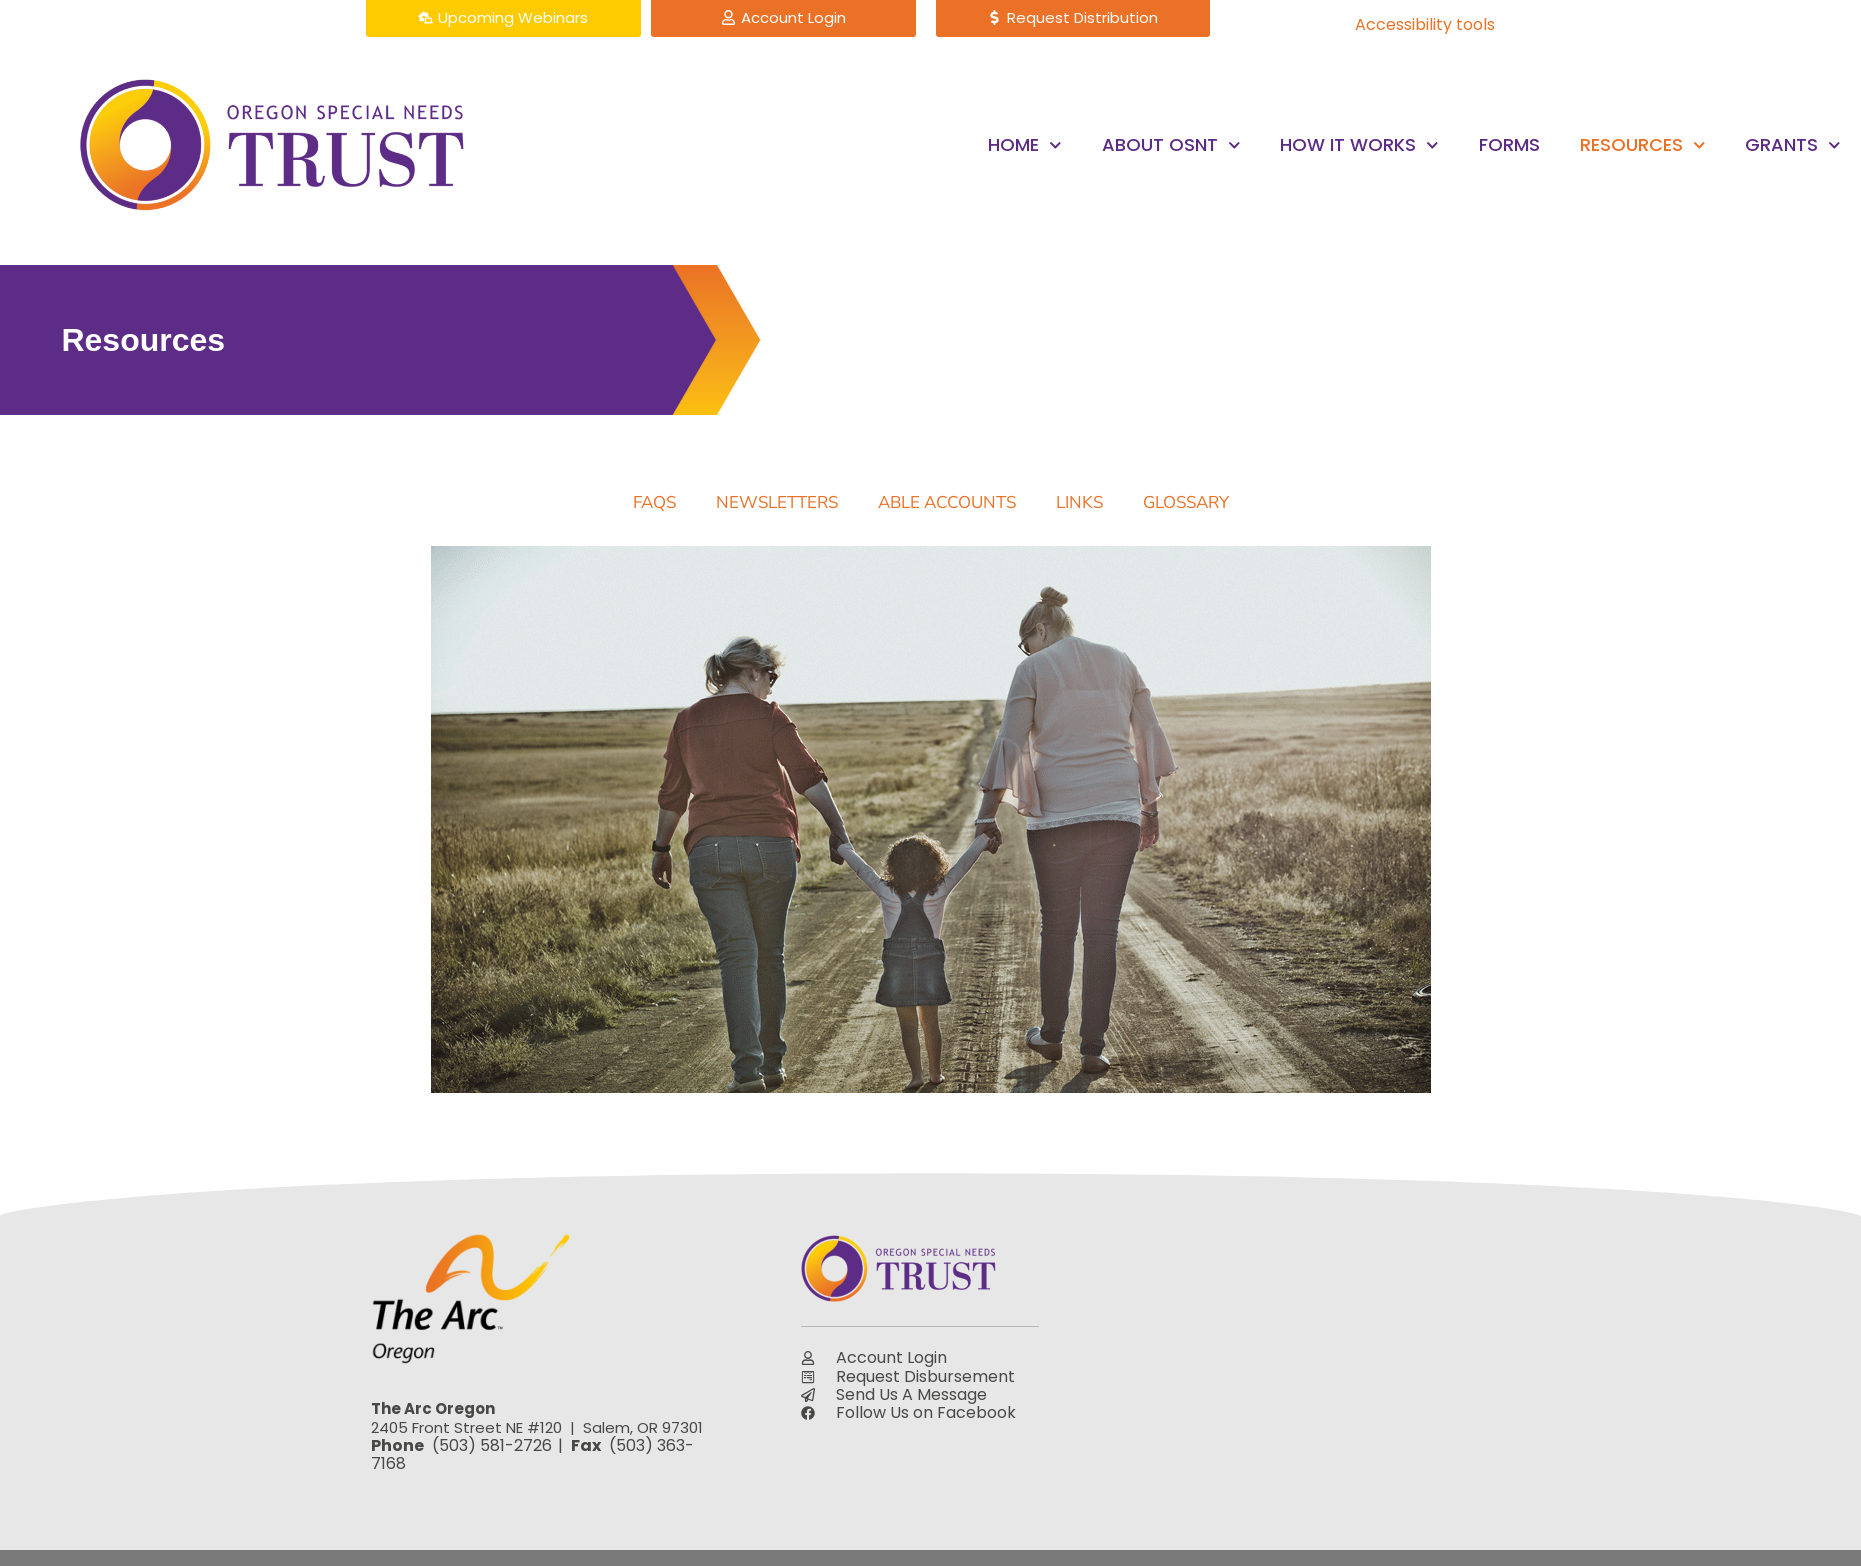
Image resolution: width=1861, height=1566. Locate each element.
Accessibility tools (1425, 24)
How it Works (1359, 145)
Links (1079, 502)
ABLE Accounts (947, 502)
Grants (1793, 145)
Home (1025, 145)
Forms (1509, 144)
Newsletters (777, 502)
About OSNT (1171, 145)
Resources (1643, 145)
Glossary (1186, 502)
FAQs (654, 502)
